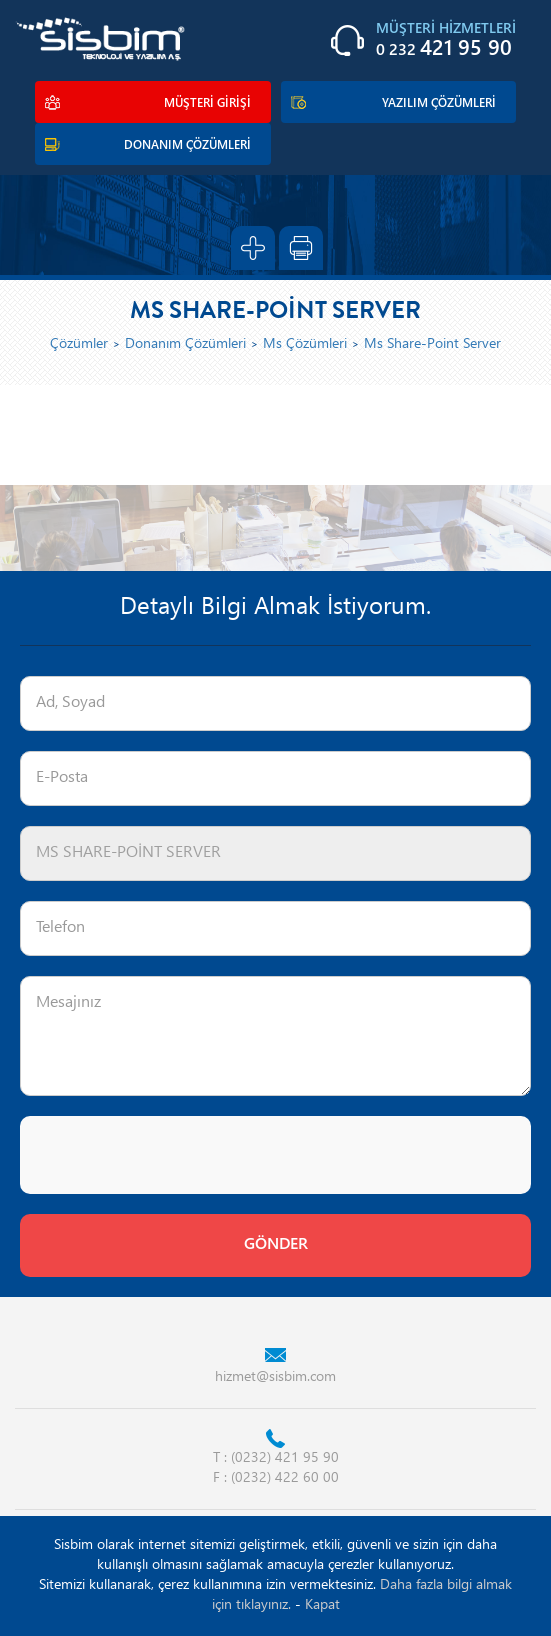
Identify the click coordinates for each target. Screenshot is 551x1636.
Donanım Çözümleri (185, 344)
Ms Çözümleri (305, 344)
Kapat (322, 1605)
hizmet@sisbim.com (275, 1377)
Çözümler (79, 344)
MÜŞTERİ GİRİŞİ (207, 104)
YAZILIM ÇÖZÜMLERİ (439, 104)
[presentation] (172, 1155)
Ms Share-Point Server (432, 344)
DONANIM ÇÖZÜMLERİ (187, 146)
